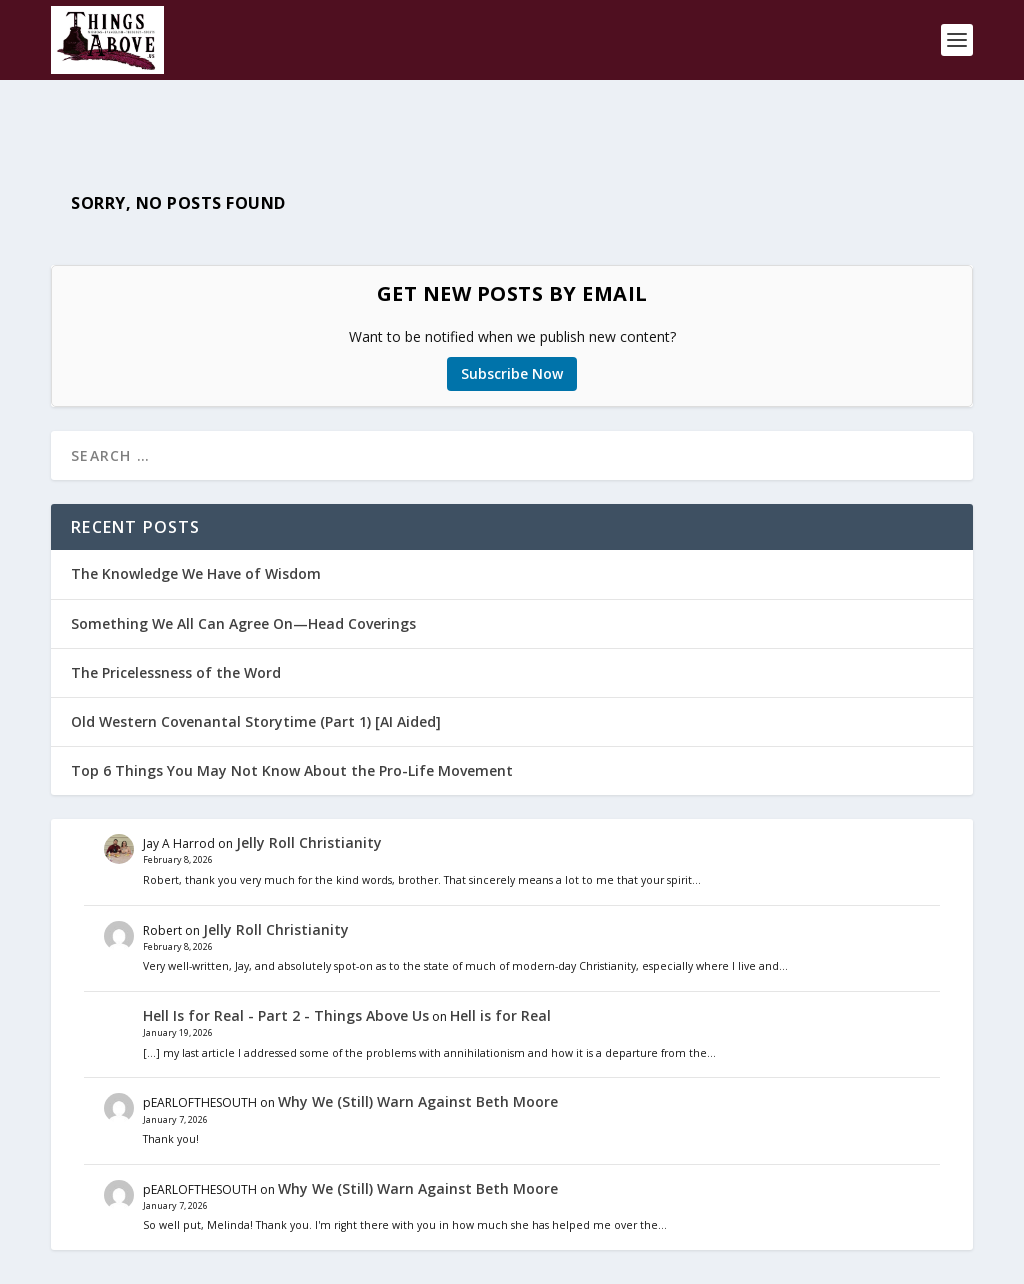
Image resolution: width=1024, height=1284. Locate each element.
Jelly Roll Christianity (309, 790)
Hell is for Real (500, 962)
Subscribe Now (512, 321)
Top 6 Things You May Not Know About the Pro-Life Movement (292, 718)
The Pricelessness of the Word (176, 619)
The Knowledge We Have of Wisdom (196, 521)
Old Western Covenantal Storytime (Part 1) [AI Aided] (256, 668)
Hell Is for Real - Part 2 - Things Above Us (286, 962)
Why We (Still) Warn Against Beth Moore (418, 1049)
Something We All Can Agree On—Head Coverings (243, 570)
